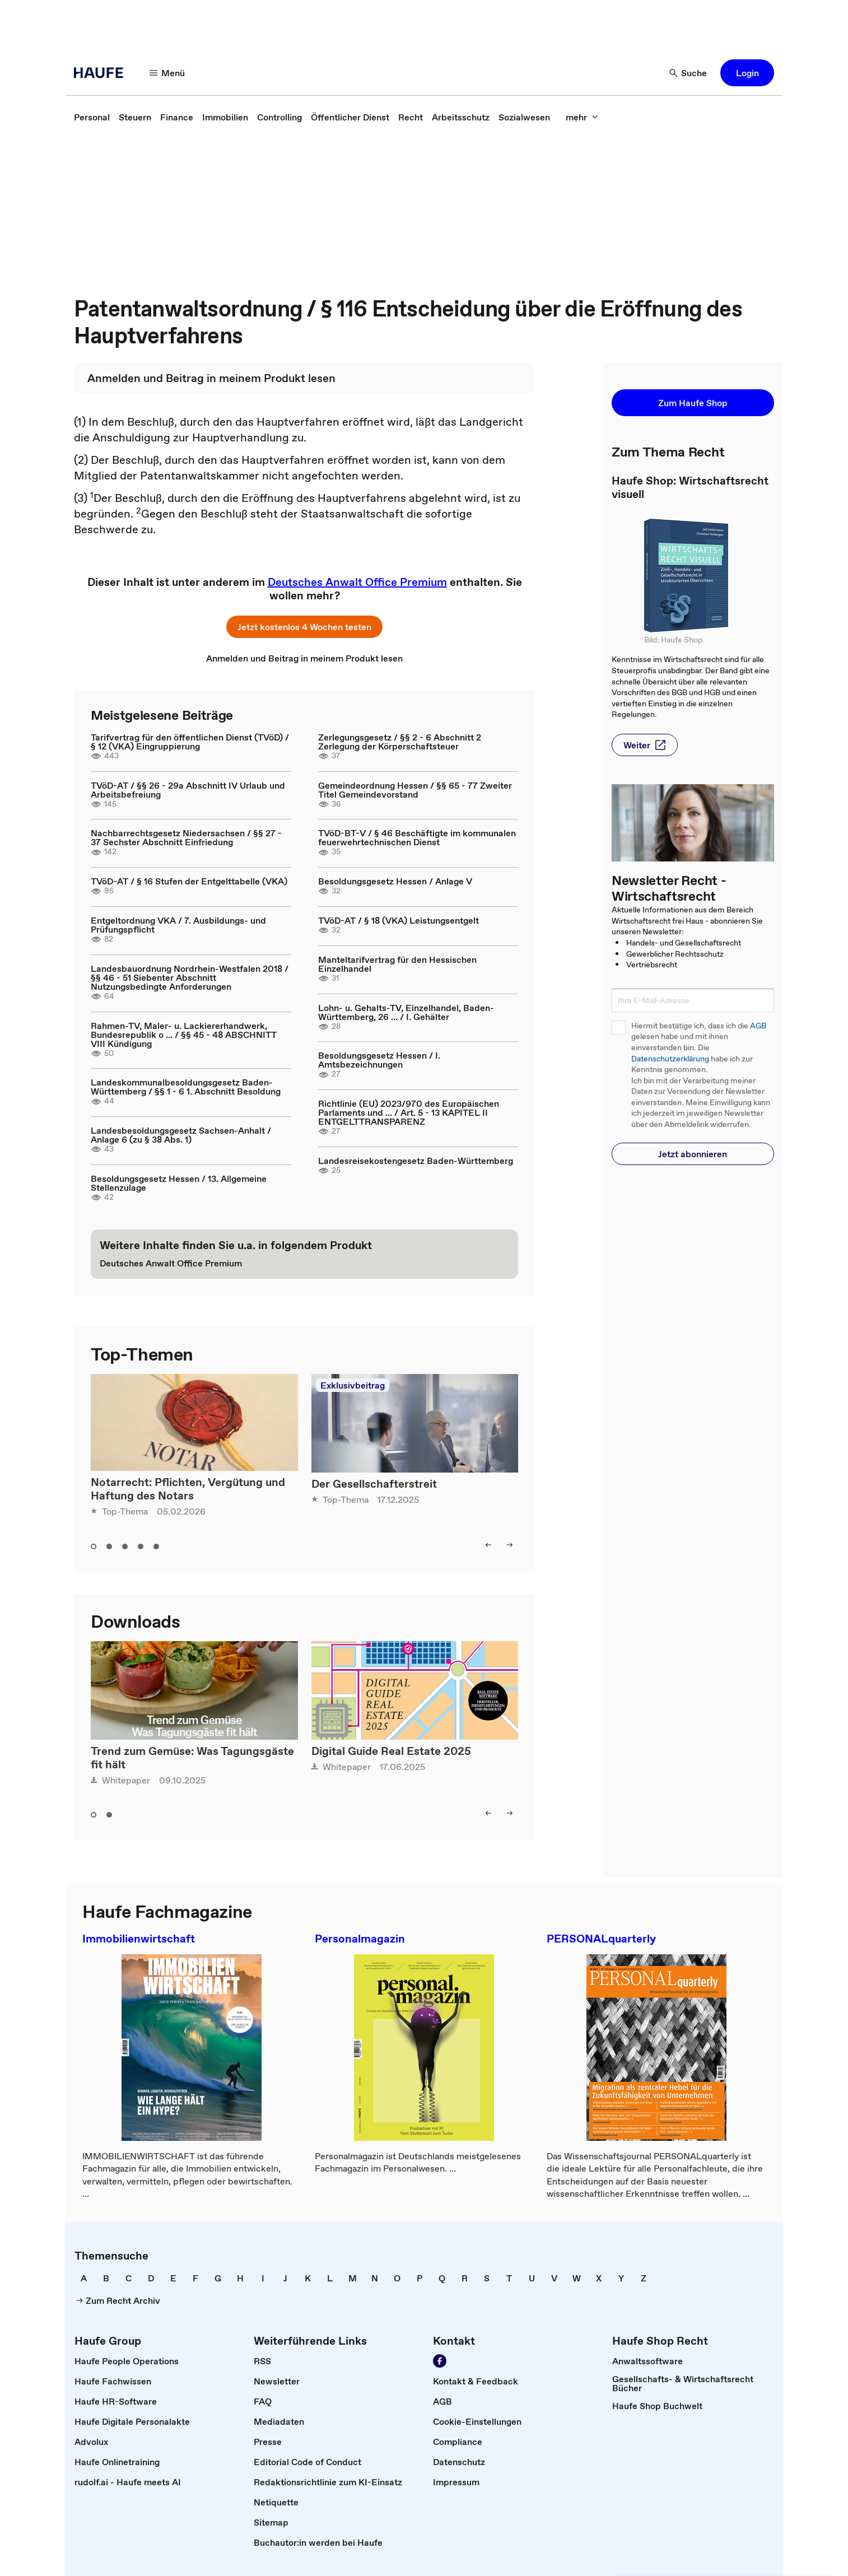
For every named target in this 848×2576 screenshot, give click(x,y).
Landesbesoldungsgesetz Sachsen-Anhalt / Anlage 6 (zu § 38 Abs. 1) (181, 1135)
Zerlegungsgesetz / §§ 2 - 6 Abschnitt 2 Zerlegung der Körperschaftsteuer (399, 742)
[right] (509, 1545)
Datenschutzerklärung (670, 1059)
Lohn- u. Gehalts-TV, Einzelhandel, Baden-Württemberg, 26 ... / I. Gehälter (406, 1012)
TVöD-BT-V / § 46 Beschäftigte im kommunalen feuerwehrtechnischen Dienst (417, 837)
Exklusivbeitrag (352, 1385)
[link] (92, 117)
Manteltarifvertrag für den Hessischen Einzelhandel (397, 964)
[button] (747, 72)
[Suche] (688, 73)
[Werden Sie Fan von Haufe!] (439, 2361)
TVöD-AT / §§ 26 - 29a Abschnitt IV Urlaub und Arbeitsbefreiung (188, 790)
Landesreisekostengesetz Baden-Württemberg (415, 1160)
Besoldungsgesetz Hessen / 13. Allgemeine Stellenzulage (179, 1183)
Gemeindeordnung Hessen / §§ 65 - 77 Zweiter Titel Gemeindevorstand (415, 790)
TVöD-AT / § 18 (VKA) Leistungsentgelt (398, 920)
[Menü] (167, 73)
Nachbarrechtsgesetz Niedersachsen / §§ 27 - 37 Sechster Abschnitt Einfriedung (186, 837)
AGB (758, 1026)
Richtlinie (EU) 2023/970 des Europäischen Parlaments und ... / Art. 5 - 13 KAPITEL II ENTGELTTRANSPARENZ (408, 1112)
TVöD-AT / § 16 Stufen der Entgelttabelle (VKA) (189, 881)
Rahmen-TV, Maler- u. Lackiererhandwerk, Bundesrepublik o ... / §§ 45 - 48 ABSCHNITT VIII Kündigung (184, 1034)
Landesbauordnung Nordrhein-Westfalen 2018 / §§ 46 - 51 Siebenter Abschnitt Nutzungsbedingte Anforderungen (189, 977)
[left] (488, 1545)
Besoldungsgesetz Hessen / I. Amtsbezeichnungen (379, 1060)
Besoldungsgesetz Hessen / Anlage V (395, 881)
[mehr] (582, 117)
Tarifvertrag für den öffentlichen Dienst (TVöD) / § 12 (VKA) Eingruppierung (190, 742)
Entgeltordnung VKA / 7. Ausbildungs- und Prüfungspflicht (178, 925)
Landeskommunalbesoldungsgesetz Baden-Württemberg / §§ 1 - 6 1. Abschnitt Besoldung (186, 1087)
